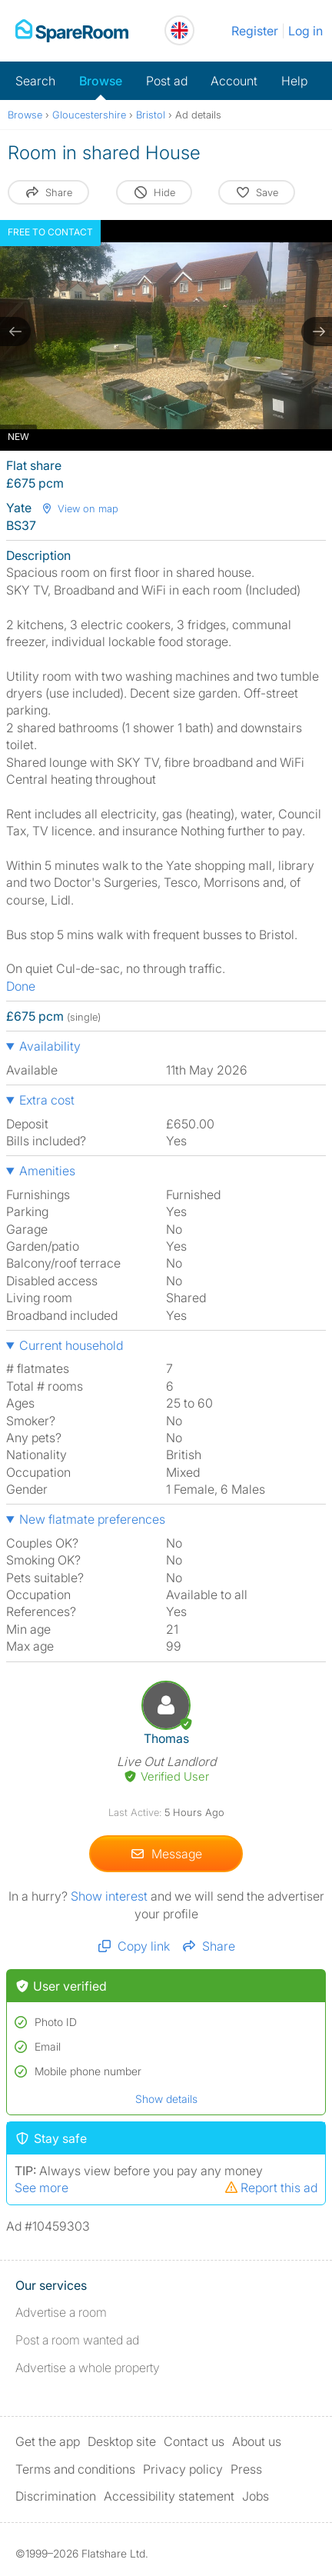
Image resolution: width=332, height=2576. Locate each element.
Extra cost (47, 1100)
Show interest (111, 1896)
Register (254, 30)
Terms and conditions (75, 2469)
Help (294, 80)
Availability (50, 1046)
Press (246, 2469)
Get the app (47, 2441)
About (256, 2441)
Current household (71, 1345)
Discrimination (55, 2496)
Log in (305, 30)
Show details (166, 2098)
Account (234, 80)
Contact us (194, 2441)
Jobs (255, 2496)
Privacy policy (183, 2469)
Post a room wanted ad (77, 2340)
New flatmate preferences (92, 1519)
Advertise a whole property (87, 2367)
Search (35, 80)
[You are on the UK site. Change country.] (179, 30)
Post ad (167, 80)
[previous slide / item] (15, 331)
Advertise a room (61, 2312)
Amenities (47, 1170)
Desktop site (122, 2441)
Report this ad (270, 2187)
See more (41, 2187)
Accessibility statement (169, 2496)
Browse (100, 80)
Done (20, 986)
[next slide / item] (316, 331)
